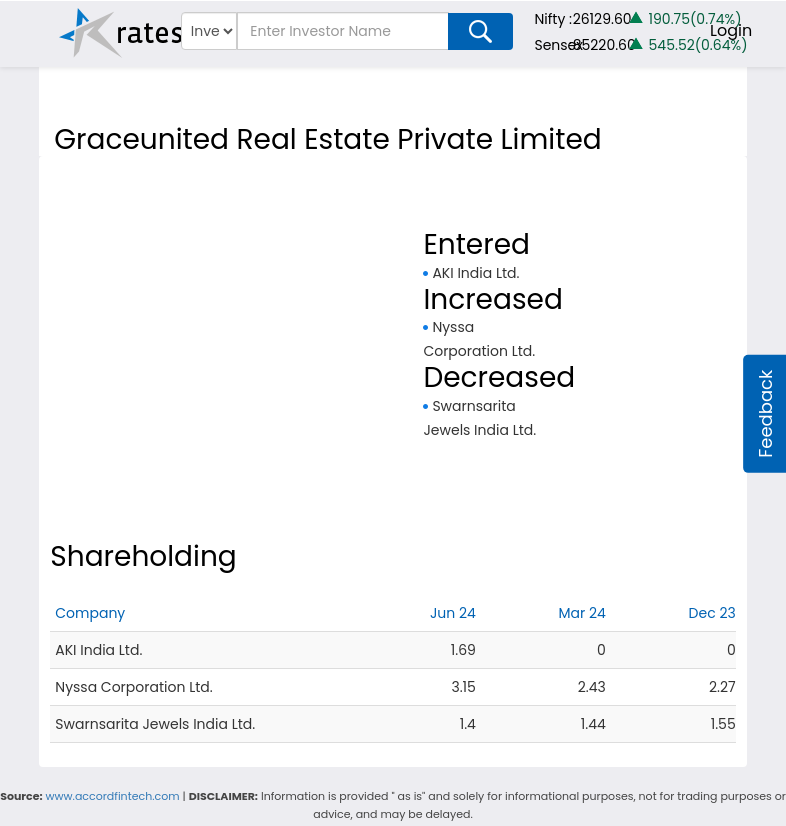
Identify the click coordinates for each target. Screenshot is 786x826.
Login (731, 30)
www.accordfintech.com (113, 796)
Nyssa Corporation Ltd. (133, 687)
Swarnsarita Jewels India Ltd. (155, 724)
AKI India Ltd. (475, 273)
